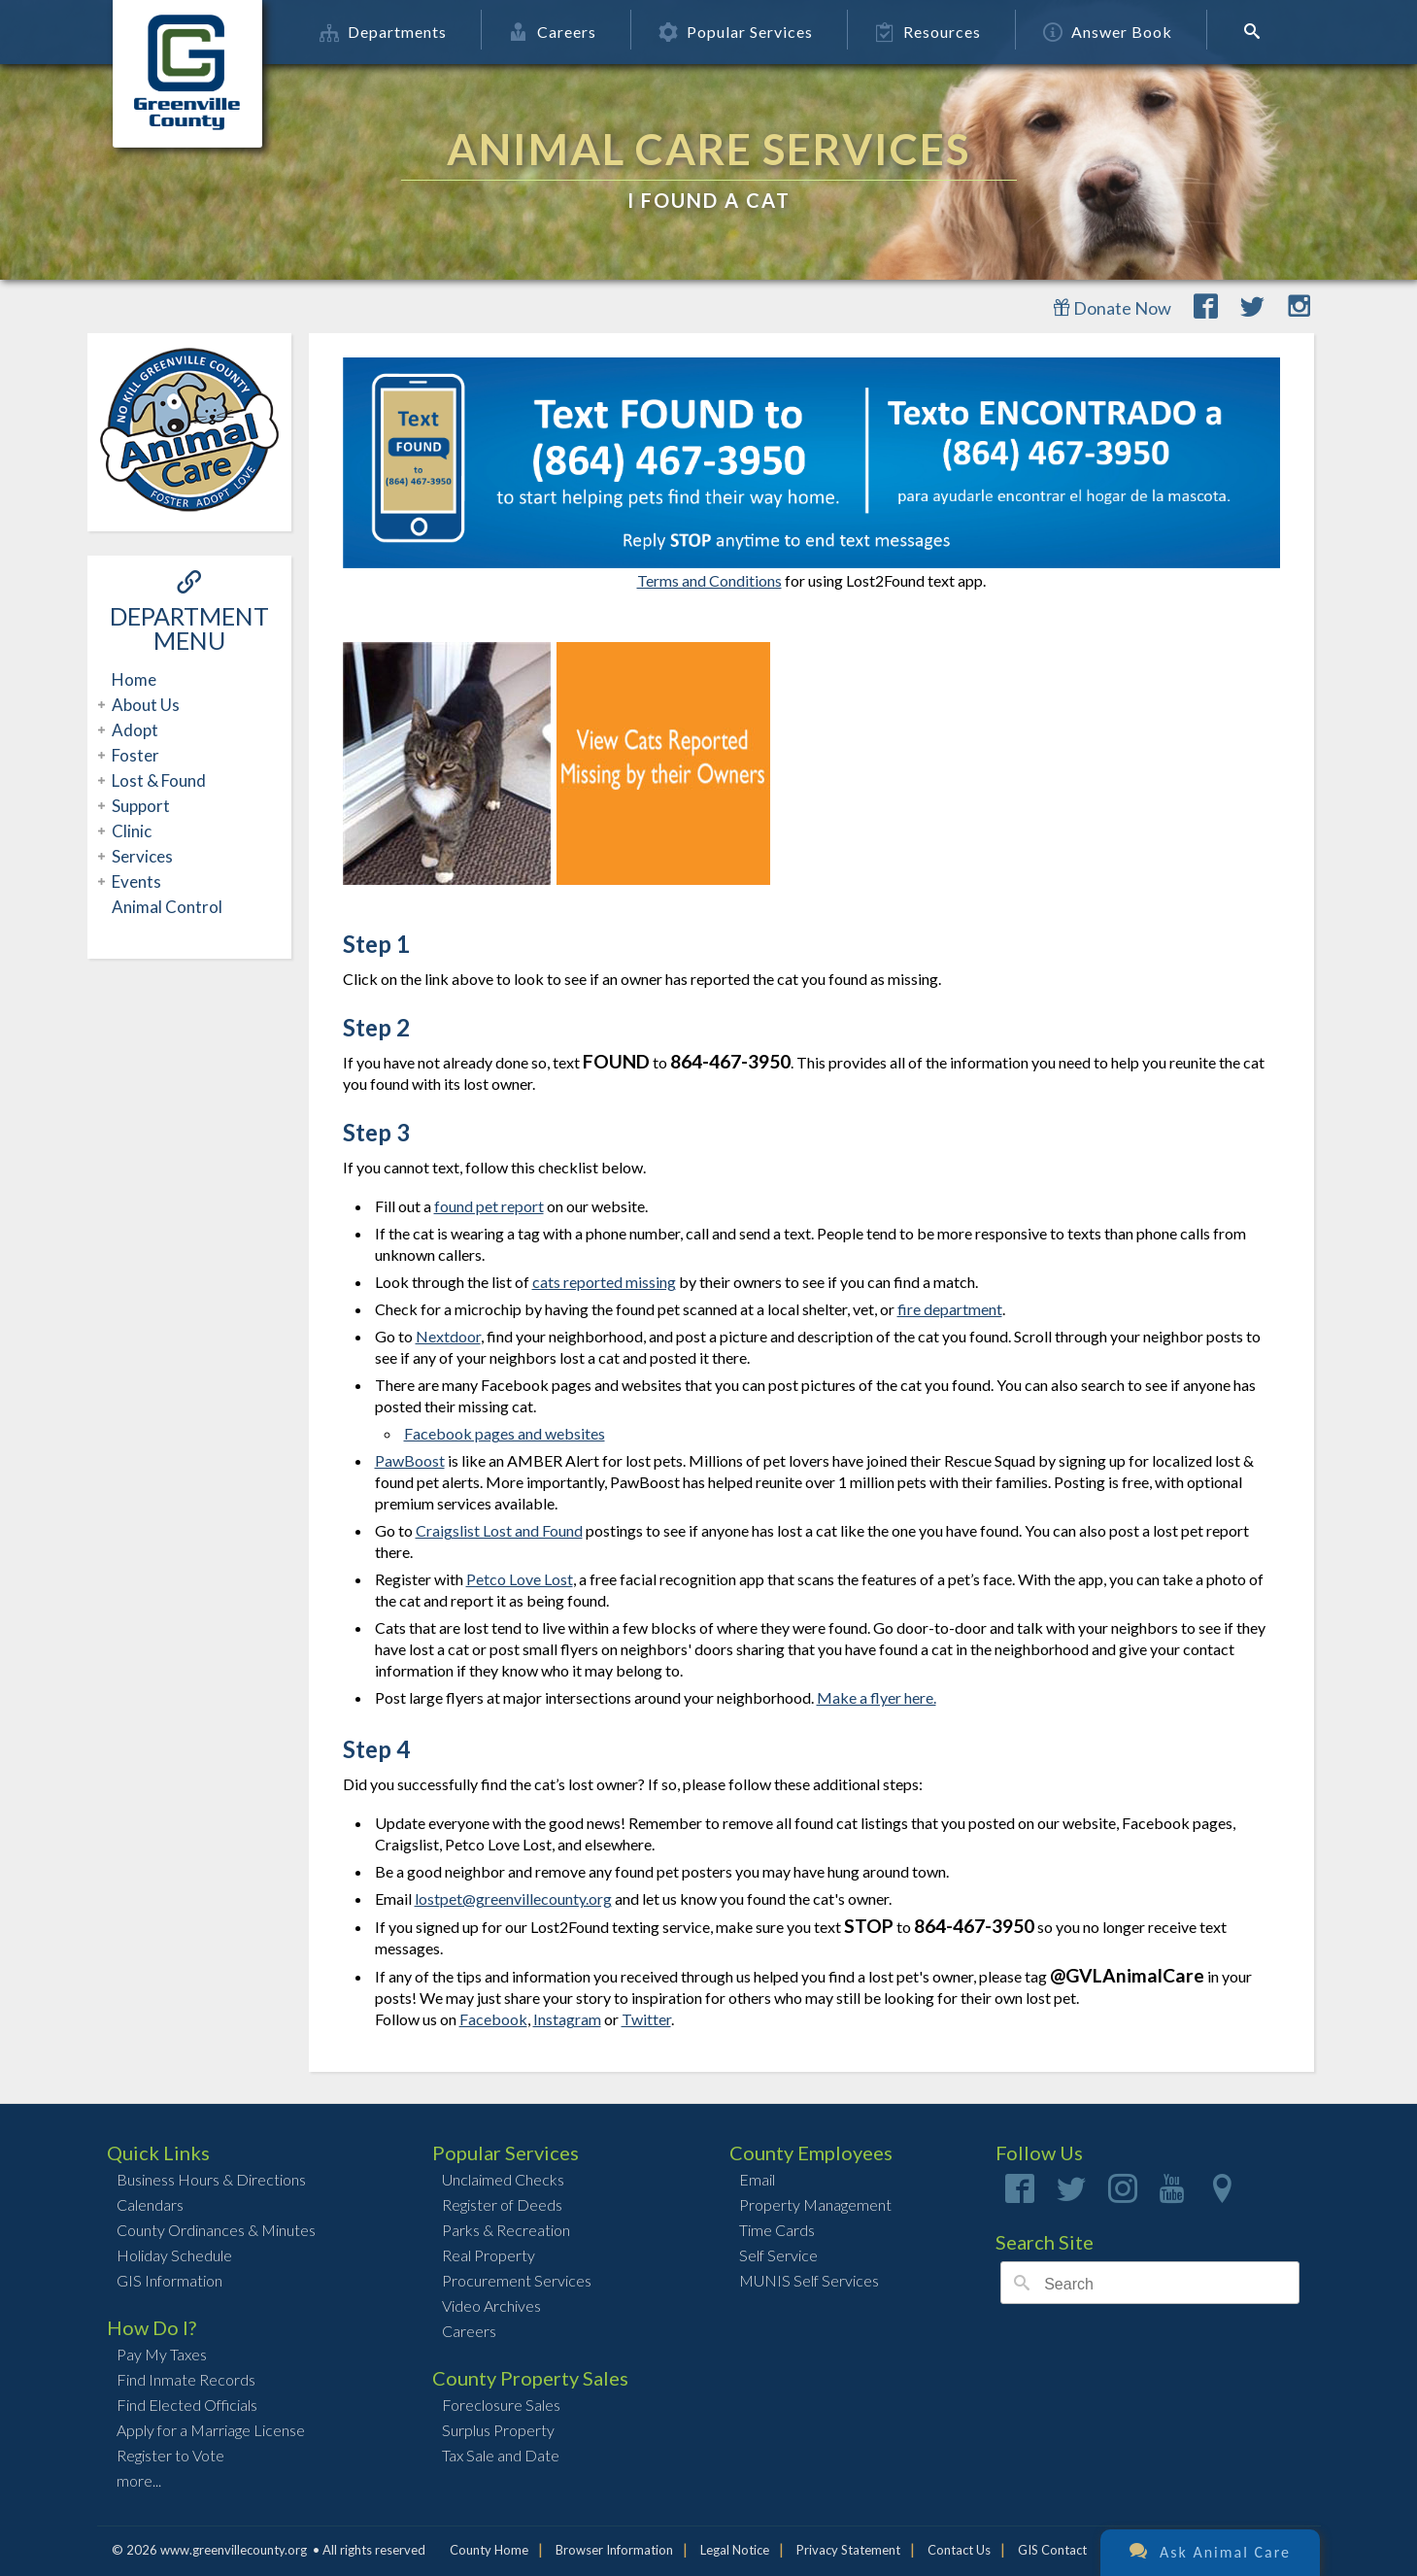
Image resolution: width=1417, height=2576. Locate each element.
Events (134, 881)
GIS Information (169, 2280)
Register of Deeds (502, 2204)
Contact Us (959, 2550)
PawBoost (410, 1460)
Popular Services (762, 31)
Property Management (815, 2204)
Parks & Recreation (506, 2229)
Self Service (778, 2255)
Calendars (150, 2204)
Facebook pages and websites (504, 1433)
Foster (133, 755)
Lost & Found (156, 780)
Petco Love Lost (519, 1579)
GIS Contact (1052, 2550)
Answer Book (1133, 31)
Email (757, 2179)
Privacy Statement (848, 2550)
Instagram (567, 2019)
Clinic (129, 831)
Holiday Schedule (174, 2255)
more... (139, 2480)
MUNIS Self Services (809, 2280)
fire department (949, 1309)
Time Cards (777, 2229)
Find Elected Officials (187, 2404)
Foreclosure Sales (501, 2404)
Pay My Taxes (162, 2354)
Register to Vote (170, 2455)
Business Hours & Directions (211, 2179)
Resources (954, 31)
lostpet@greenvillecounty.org (513, 1898)
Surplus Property (498, 2430)
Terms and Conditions (709, 580)
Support (138, 806)
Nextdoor (448, 1336)
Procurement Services (516, 2280)
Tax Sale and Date (500, 2455)
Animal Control (167, 907)
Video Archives (491, 2305)
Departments (409, 31)
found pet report (489, 1206)
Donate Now (1112, 308)
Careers (579, 31)
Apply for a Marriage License (211, 2430)
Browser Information (614, 2550)
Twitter (646, 2019)
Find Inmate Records (186, 2379)
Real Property (488, 2255)
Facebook (493, 2019)
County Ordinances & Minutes (216, 2229)
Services (140, 856)
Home (134, 679)
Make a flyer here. (876, 1697)
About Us (143, 705)
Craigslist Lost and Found (499, 1530)
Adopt (132, 730)
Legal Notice (734, 2550)
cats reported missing (604, 1281)
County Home (489, 2550)
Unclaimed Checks (503, 2179)
